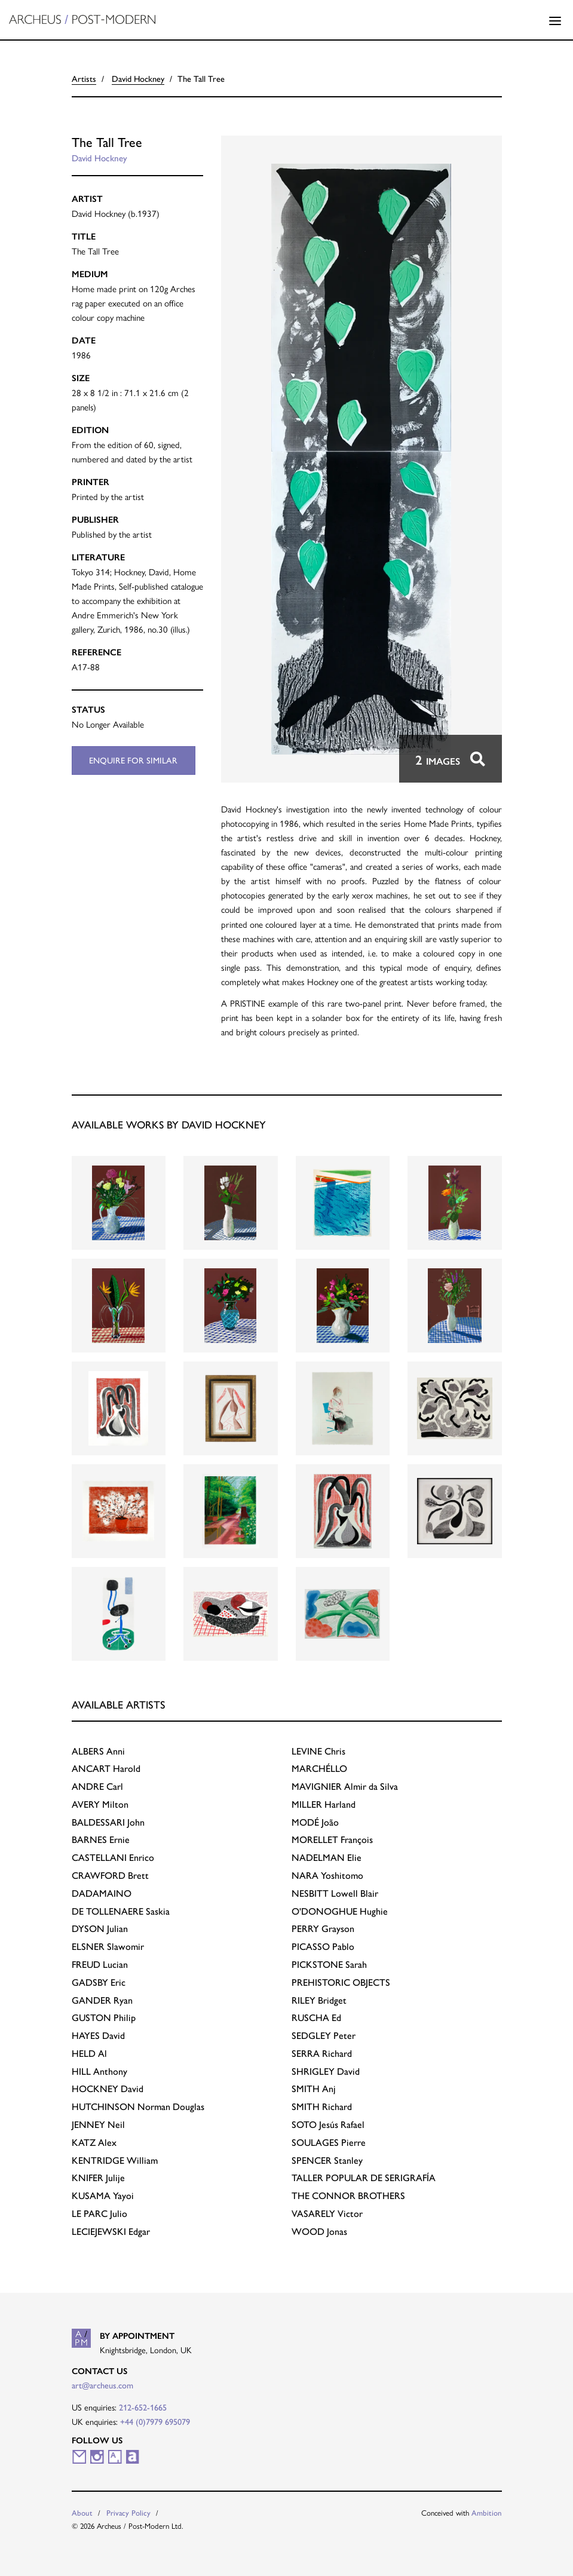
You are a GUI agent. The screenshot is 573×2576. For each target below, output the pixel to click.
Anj (314, 2088)
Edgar (111, 2231)
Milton (100, 1804)
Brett (110, 1875)
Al (89, 2053)
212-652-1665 (143, 2407)
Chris (318, 1751)
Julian (100, 1928)
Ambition (486, 2512)
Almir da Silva (345, 1786)
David (98, 2035)
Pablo (323, 1946)
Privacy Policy (128, 2512)
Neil (98, 2124)
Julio (99, 2213)
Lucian (100, 1964)
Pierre (329, 2142)
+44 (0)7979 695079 (155, 2421)
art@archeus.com (102, 2385)
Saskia (121, 1911)
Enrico (113, 1857)
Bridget (319, 2000)
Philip (104, 2017)
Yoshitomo (327, 1875)
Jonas (319, 2231)
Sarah (329, 1964)
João (315, 1822)
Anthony (99, 2071)
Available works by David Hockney (169, 1124)
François (332, 1839)
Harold (106, 1768)
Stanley (327, 2160)
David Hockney (138, 78)
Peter (324, 2035)
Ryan (102, 2000)
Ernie (101, 1839)
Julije (98, 2178)
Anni (98, 1751)
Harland (324, 1804)
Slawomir (108, 1946)
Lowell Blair (335, 1893)
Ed (316, 2017)
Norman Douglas (138, 2106)
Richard (322, 2053)
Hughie (340, 1911)
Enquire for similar (133, 760)
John (108, 1822)
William (115, 2160)
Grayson (323, 1928)
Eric (98, 1982)
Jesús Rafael (328, 2124)
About (82, 2512)
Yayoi (103, 2195)
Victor (327, 2213)
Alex (94, 2142)
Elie (326, 1857)
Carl (97, 1786)
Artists (84, 78)
